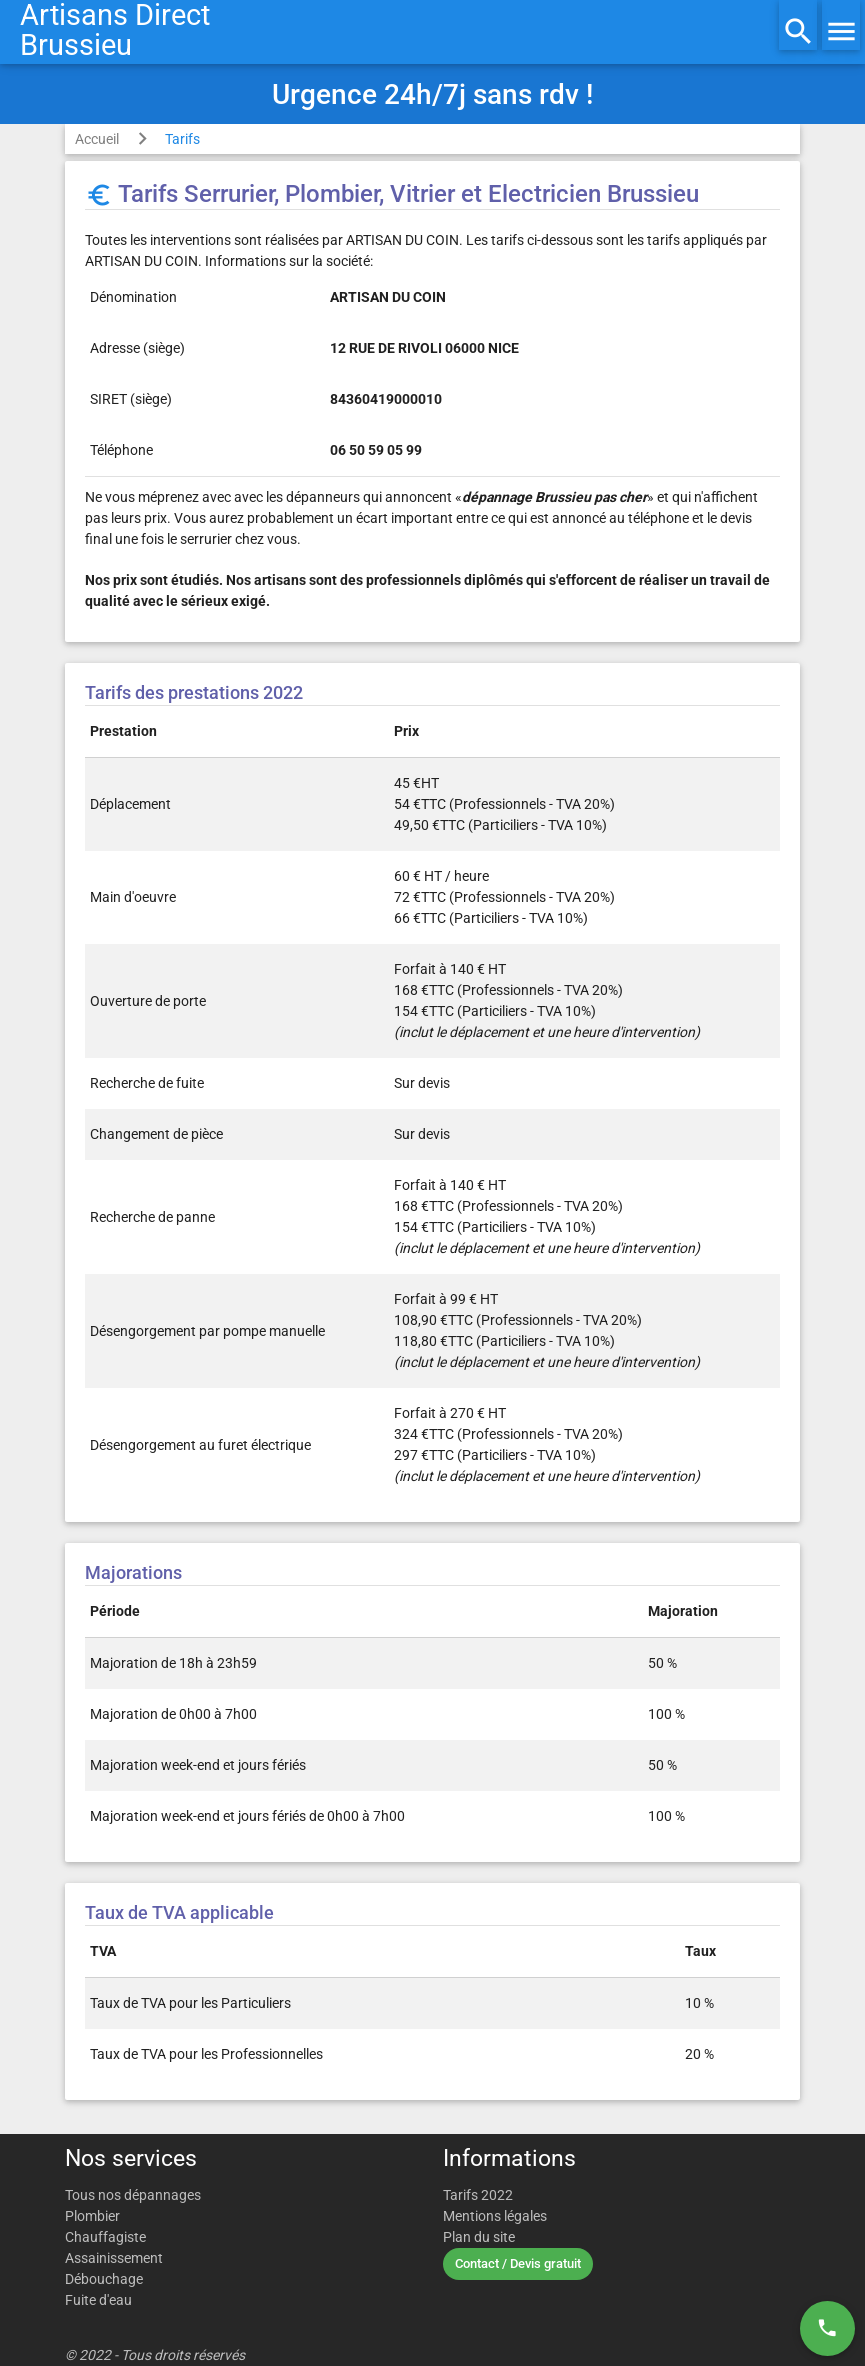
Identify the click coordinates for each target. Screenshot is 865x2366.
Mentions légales (495, 2216)
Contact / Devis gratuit (518, 2263)
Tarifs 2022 (478, 2195)
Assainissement (114, 2258)
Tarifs (182, 139)
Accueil (97, 139)
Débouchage (104, 2279)
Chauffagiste (105, 2237)
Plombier (92, 2216)
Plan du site (479, 2237)
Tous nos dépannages (133, 2195)
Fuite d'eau (98, 2300)
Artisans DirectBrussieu (115, 30)
